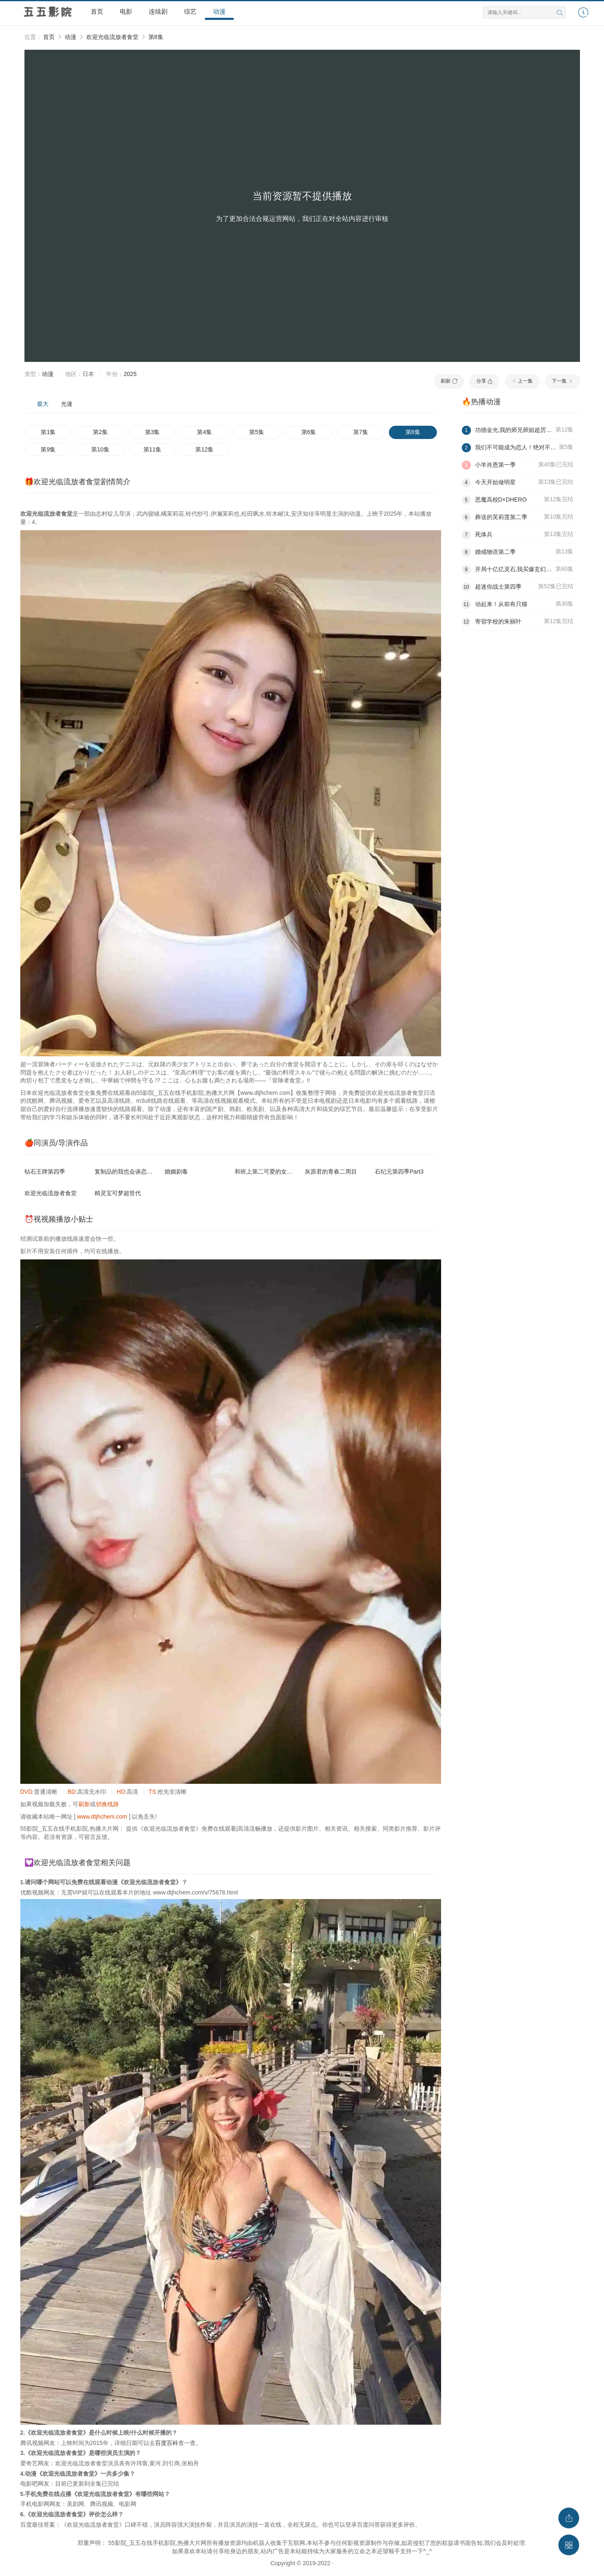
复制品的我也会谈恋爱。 (126, 1171)
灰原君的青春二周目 (331, 1171)
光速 (67, 403)
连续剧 (158, 11)
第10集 (100, 449)
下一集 (562, 381)
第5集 (256, 432)
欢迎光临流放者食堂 (112, 37)
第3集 (152, 432)
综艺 (190, 11)
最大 (43, 403)
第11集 (152, 449)
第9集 (48, 449)
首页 (97, 11)
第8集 (155, 37)
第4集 (204, 432)
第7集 (360, 432)
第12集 (204, 449)
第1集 (48, 432)
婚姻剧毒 (176, 1171)
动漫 (219, 11)
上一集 (522, 381)
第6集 (308, 432)
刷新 (449, 381)
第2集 (100, 432)
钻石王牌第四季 (44, 1171)
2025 (130, 374)
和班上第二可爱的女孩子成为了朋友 (281, 1171)
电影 (126, 11)
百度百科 (166, 2443)
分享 (484, 381)
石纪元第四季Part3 (399, 1171)
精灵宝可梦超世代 (118, 1193)
